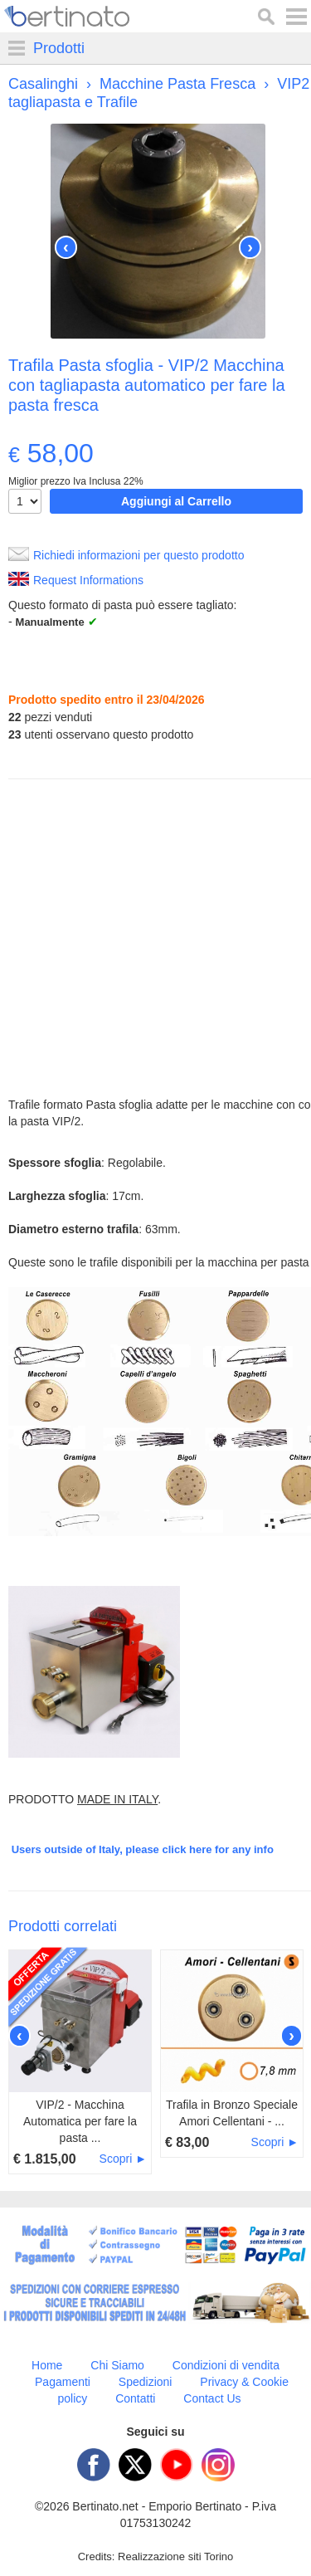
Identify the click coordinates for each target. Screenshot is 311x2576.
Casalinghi (43, 84)
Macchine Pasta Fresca (177, 84)
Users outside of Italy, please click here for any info (143, 1849)
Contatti (135, 2398)
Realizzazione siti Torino (175, 2556)
